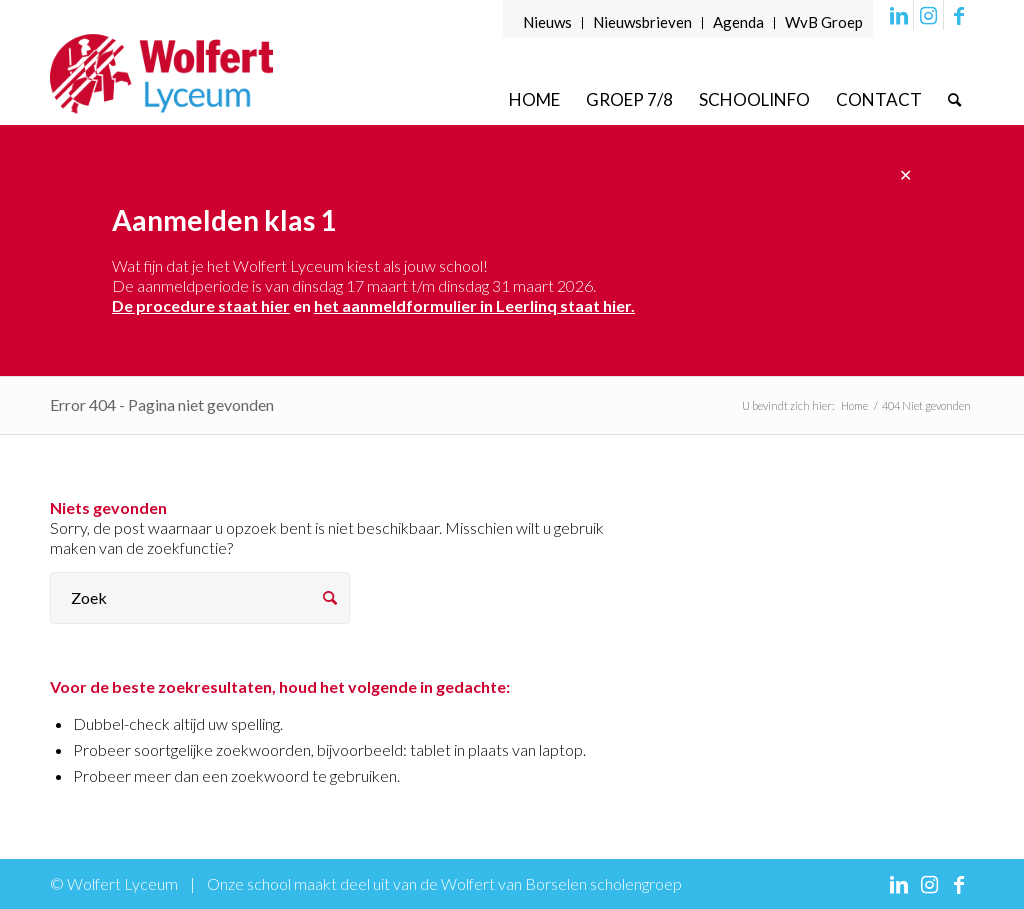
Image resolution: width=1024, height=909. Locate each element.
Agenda (738, 22)
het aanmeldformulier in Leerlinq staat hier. (474, 305)
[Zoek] (954, 99)
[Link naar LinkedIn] (898, 15)
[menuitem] (548, 23)
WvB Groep (824, 22)
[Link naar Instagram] (928, 15)
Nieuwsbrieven (642, 22)
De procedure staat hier (201, 305)
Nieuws (547, 22)
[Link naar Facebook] (959, 15)
